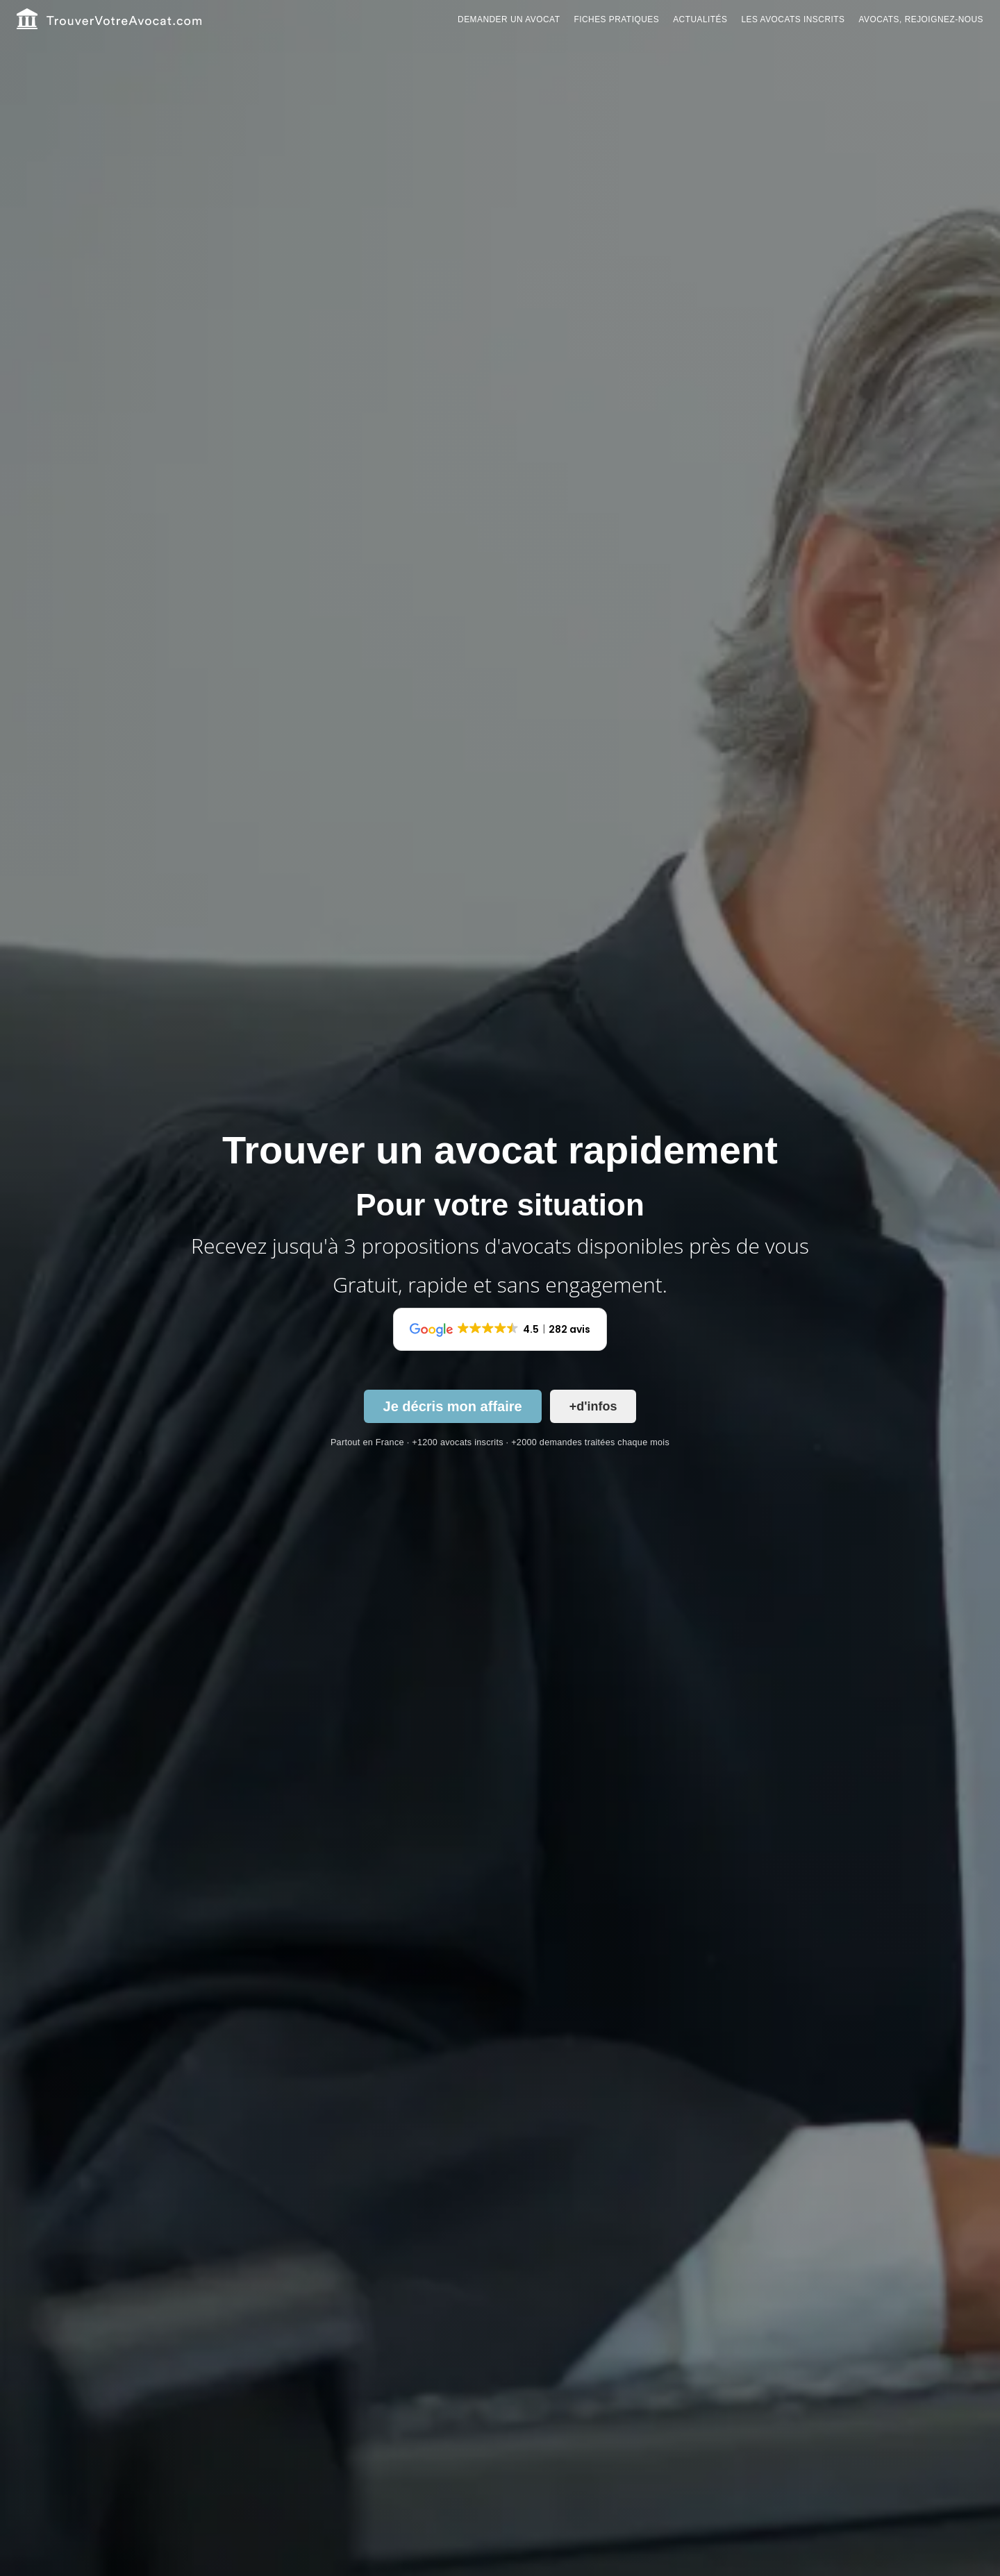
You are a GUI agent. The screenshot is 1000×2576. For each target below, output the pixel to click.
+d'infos (593, 1406)
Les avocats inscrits (792, 19)
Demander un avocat (509, 19)
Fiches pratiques (616, 19)
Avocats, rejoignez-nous (920, 19)
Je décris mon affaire (452, 1406)
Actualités (700, 19)
